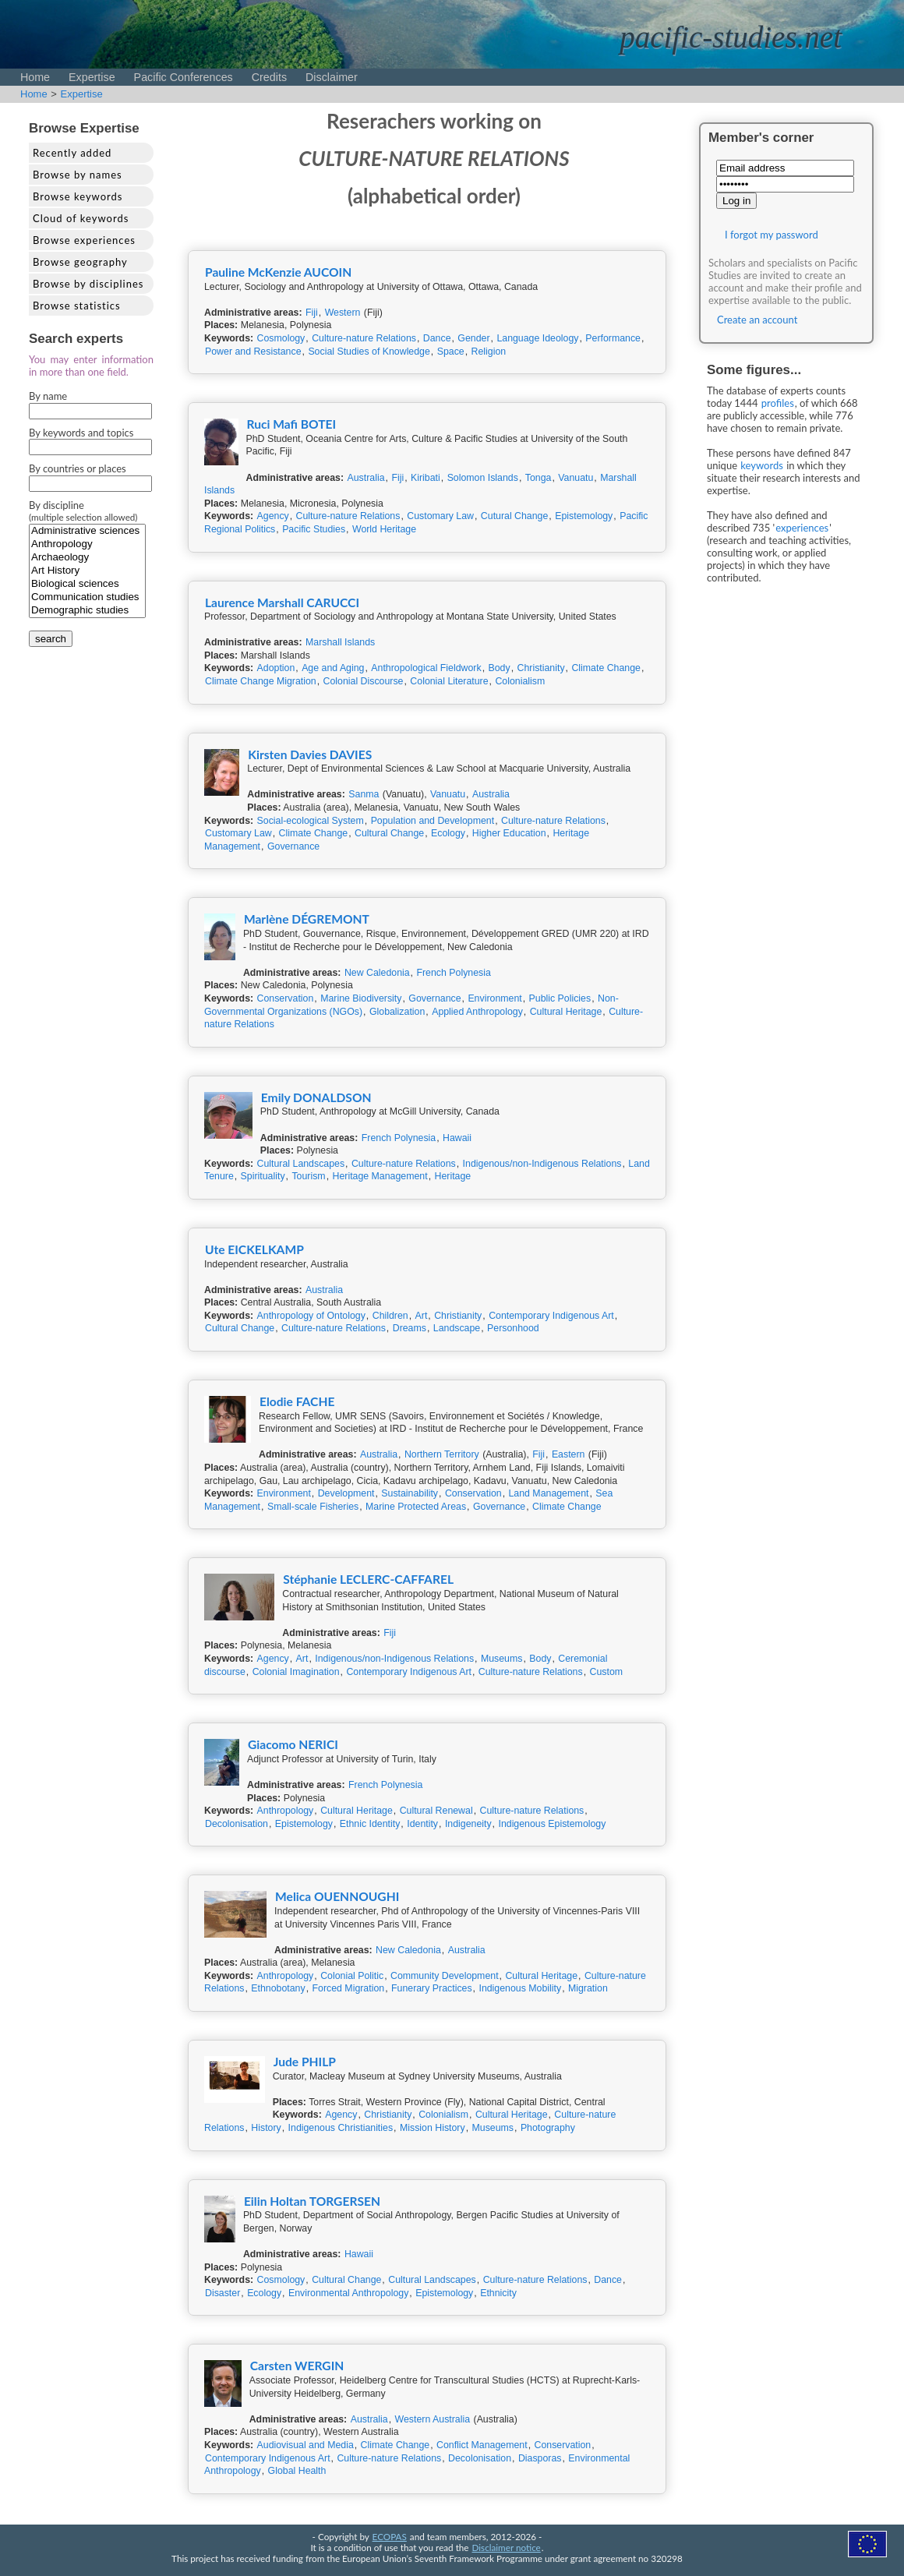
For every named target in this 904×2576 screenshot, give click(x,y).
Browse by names (77, 174)
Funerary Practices (431, 1988)
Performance (613, 338)
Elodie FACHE (297, 1401)
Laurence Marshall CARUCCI (282, 602)
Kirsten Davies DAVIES (310, 754)
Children (390, 1315)
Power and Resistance (253, 351)
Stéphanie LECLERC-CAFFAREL (368, 1579)
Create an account (757, 319)
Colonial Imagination (296, 1671)
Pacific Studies (313, 529)
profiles (777, 403)
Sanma (363, 794)
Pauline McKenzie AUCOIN (278, 272)
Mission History (432, 2127)
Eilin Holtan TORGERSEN (312, 2201)
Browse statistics (77, 305)
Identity (422, 1823)
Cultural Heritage (566, 1011)
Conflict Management (482, 2445)
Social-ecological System (310, 820)
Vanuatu (575, 477)
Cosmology (281, 338)
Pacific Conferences (183, 77)
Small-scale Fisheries (312, 1506)
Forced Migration (349, 1988)
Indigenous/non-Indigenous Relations (542, 1163)
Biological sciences (87, 584)
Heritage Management (380, 1176)
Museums (502, 1658)
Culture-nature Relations (364, 338)
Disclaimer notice (506, 2547)
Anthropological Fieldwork (426, 668)
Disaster (222, 2293)
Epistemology (584, 516)
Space (450, 351)
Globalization (397, 1011)
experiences (801, 527)
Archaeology (87, 557)
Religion (489, 351)
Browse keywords (78, 196)
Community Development (444, 1975)
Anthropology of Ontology (311, 1315)
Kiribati (425, 477)
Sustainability (409, 1493)
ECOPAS (390, 2536)
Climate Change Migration (260, 681)
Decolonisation (236, 1823)
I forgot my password (771, 234)
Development (346, 1493)
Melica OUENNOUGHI (337, 1896)
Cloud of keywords (81, 218)
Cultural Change (389, 833)
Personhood (513, 1328)
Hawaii (457, 1138)
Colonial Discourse (363, 681)
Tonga (538, 477)
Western (343, 312)
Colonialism (520, 681)
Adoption (276, 668)
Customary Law (440, 516)
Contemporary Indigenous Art (551, 1315)
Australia (366, 477)
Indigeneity (468, 1823)
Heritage (453, 1176)
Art (421, 1315)
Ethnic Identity (370, 1823)
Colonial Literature (449, 681)
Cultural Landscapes (301, 1163)
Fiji (311, 312)
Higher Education (509, 833)
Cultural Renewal (436, 1810)
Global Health (297, 2470)
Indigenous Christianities (341, 2127)
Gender (473, 338)
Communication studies (87, 597)
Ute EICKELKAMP (254, 1249)
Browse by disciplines (88, 283)
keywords (761, 465)
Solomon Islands (482, 477)
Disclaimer (331, 77)
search (50, 639)
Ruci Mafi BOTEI (292, 424)
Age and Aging (333, 668)
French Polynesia (453, 972)
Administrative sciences (87, 531)
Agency (273, 516)
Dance (437, 338)
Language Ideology (537, 338)
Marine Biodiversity (360, 998)
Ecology (448, 833)
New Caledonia (377, 972)
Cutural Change (514, 516)
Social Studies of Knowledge (368, 351)
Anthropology (87, 544)
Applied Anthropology (477, 1011)
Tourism (308, 1176)
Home (35, 77)
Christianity (541, 668)
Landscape (456, 1328)
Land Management (548, 1493)
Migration (588, 1988)
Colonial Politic (351, 1975)
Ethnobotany (278, 1988)
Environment (494, 998)
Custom (606, 1671)
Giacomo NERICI (293, 1744)
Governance (293, 846)
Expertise (92, 77)
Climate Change (606, 668)
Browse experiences (84, 240)
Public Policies (560, 998)
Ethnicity (498, 2293)
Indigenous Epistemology (552, 1823)
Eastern (568, 1454)
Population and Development (433, 820)
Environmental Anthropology (348, 2293)
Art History (87, 571)
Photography (548, 2127)
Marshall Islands (340, 642)
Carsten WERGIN (297, 2366)
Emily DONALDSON (316, 1097)
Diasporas (540, 2458)
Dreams (409, 1328)
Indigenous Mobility (519, 1988)
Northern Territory (441, 1454)
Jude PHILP (305, 2062)
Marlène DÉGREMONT (306, 919)
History (266, 2127)
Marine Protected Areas (415, 1506)
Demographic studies (87, 610)
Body (499, 668)
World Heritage (384, 529)
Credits (269, 77)
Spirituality (263, 1176)
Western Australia (433, 2419)
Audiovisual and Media (305, 2445)
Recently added (72, 153)
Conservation (285, 998)
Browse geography (80, 262)
